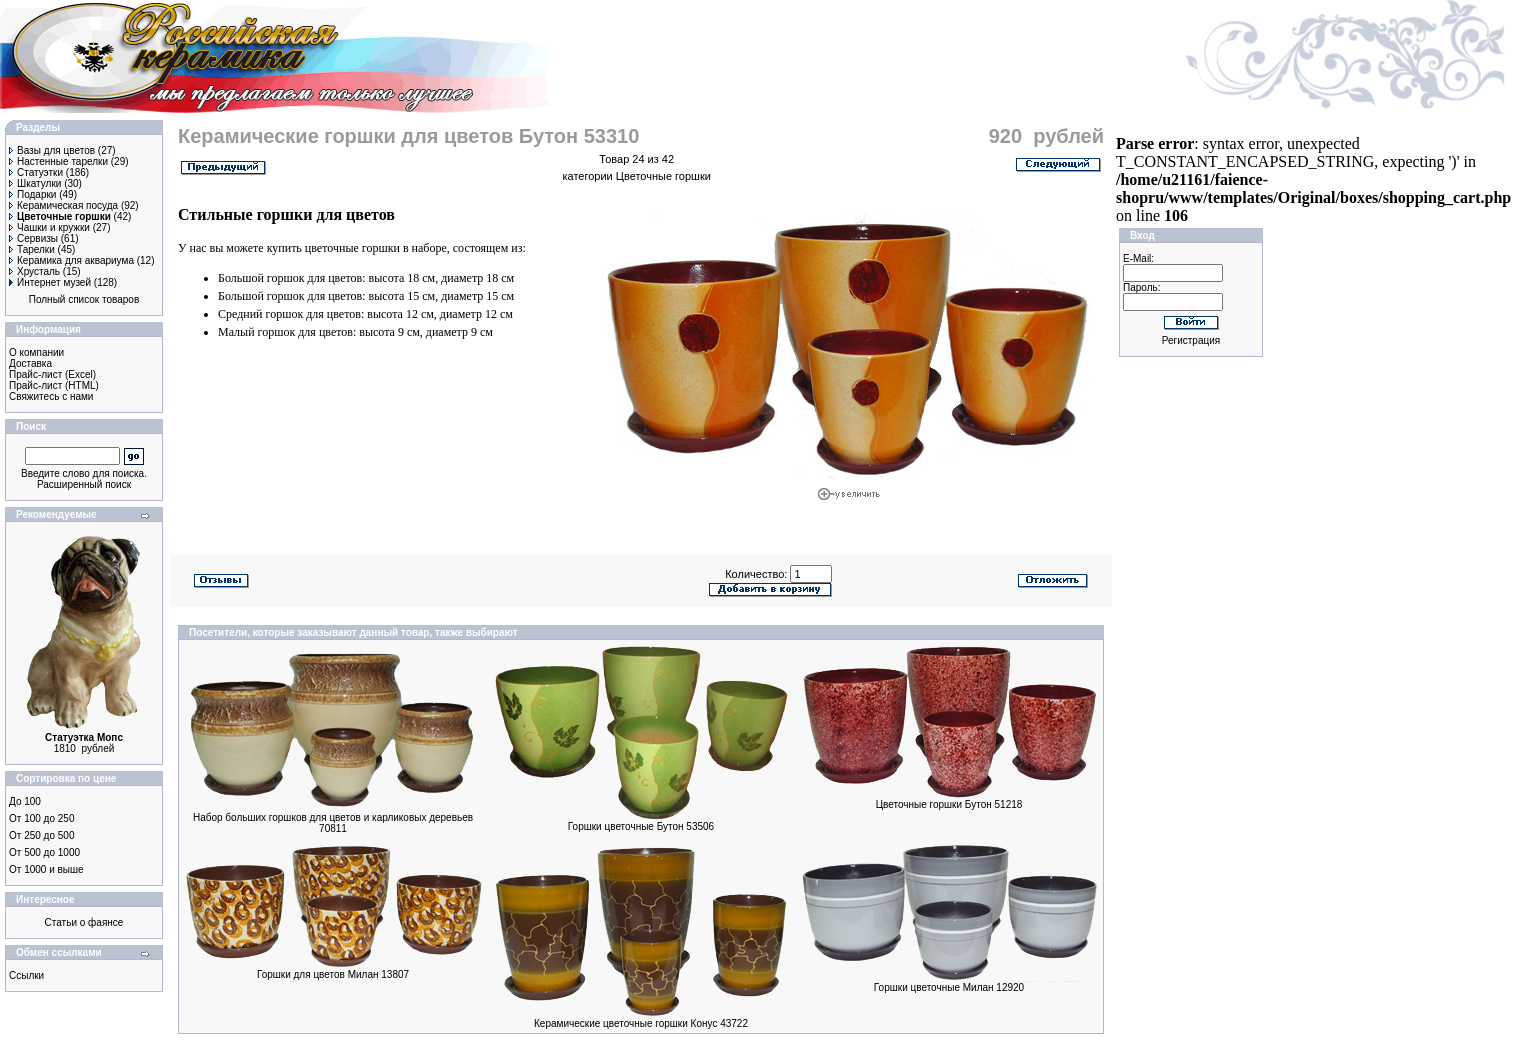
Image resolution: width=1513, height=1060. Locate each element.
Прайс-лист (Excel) (52, 374)
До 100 (25, 801)
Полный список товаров (84, 299)
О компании (36, 352)
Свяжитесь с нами (51, 396)
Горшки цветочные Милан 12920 (949, 987)
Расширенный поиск (84, 484)
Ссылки (26, 975)
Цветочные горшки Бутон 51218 (949, 804)
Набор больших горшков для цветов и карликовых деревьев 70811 (333, 823)
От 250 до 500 (41, 835)
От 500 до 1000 (44, 852)
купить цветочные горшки (333, 248)
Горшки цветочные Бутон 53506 (641, 826)
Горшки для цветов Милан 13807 (333, 974)
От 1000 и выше (46, 869)
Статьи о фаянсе (84, 922)
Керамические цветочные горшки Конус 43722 (641, 1023)
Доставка (30, 363)
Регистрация (1191, 340)
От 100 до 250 (41, 818)
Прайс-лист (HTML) (54, 385)
